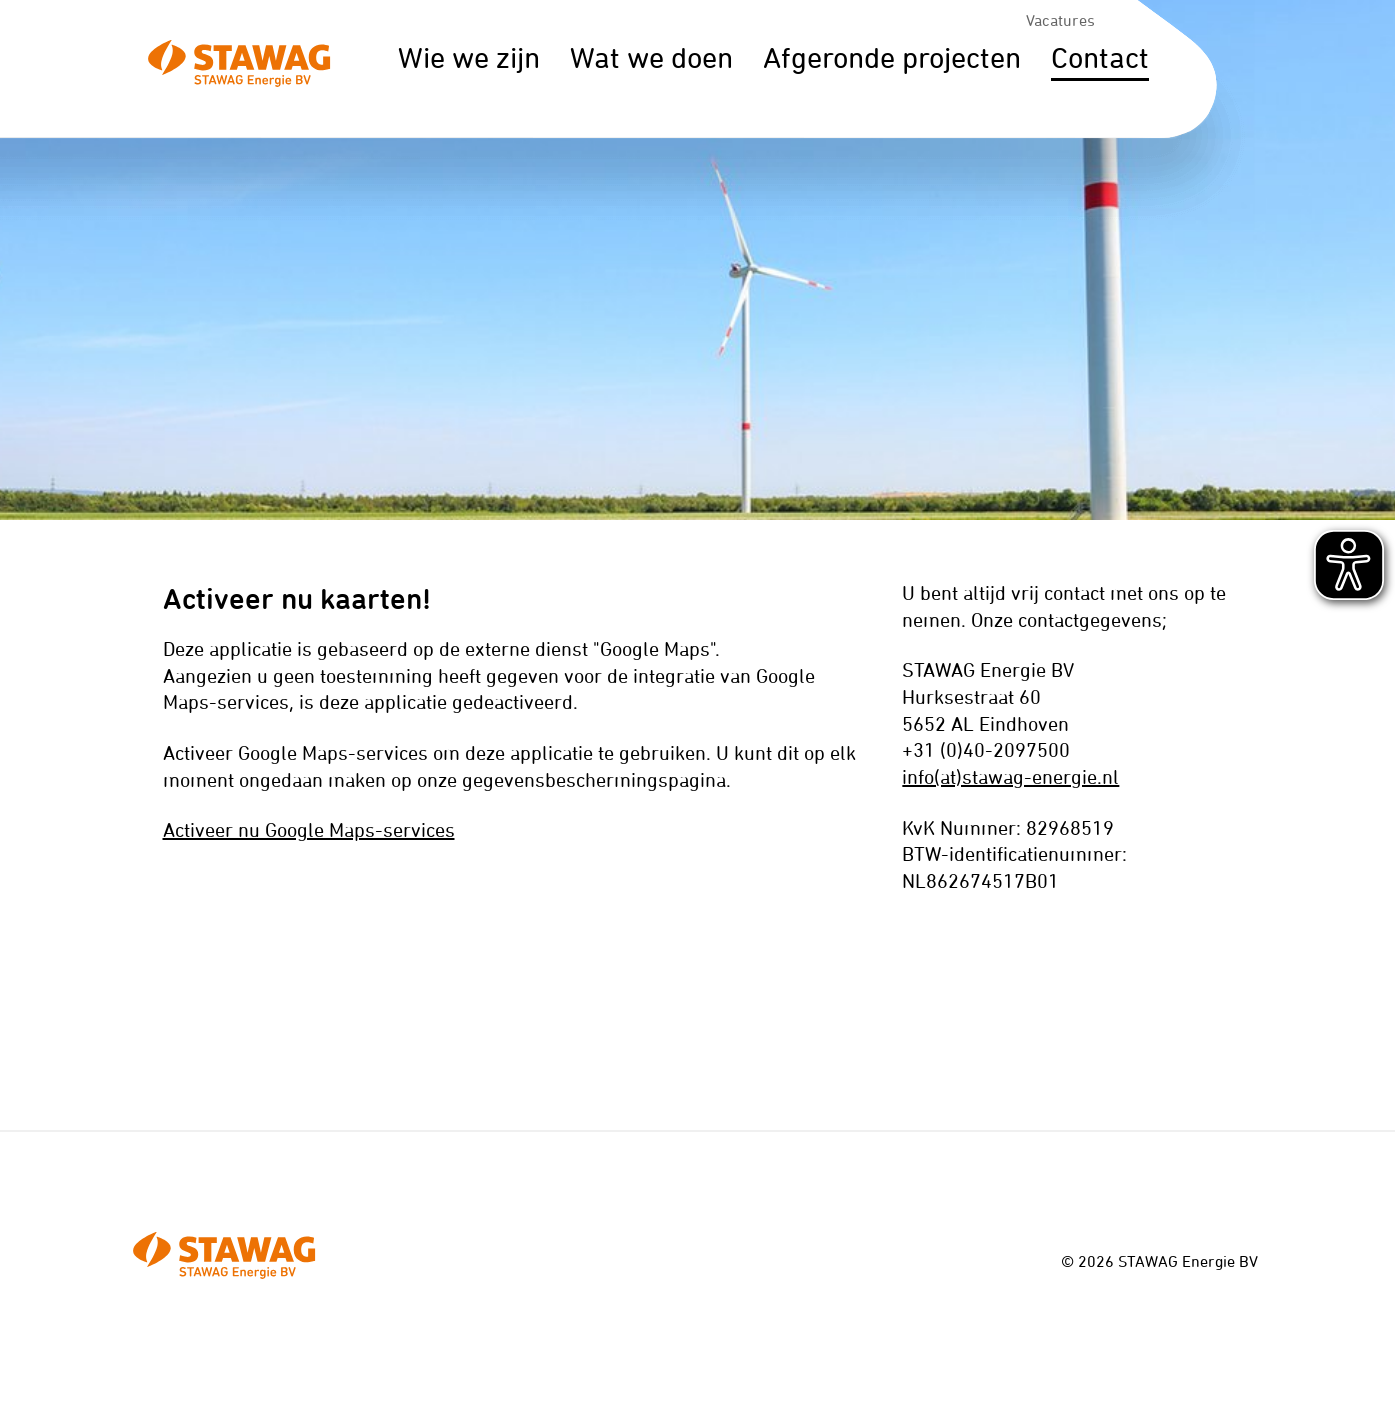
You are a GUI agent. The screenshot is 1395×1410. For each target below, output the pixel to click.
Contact (1100, 57)
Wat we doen (651, 57)
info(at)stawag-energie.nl (1010, 776)
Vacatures (1060, 20)
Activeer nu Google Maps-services (309, 829)
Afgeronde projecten (892, 57)
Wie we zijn (469, 57)
